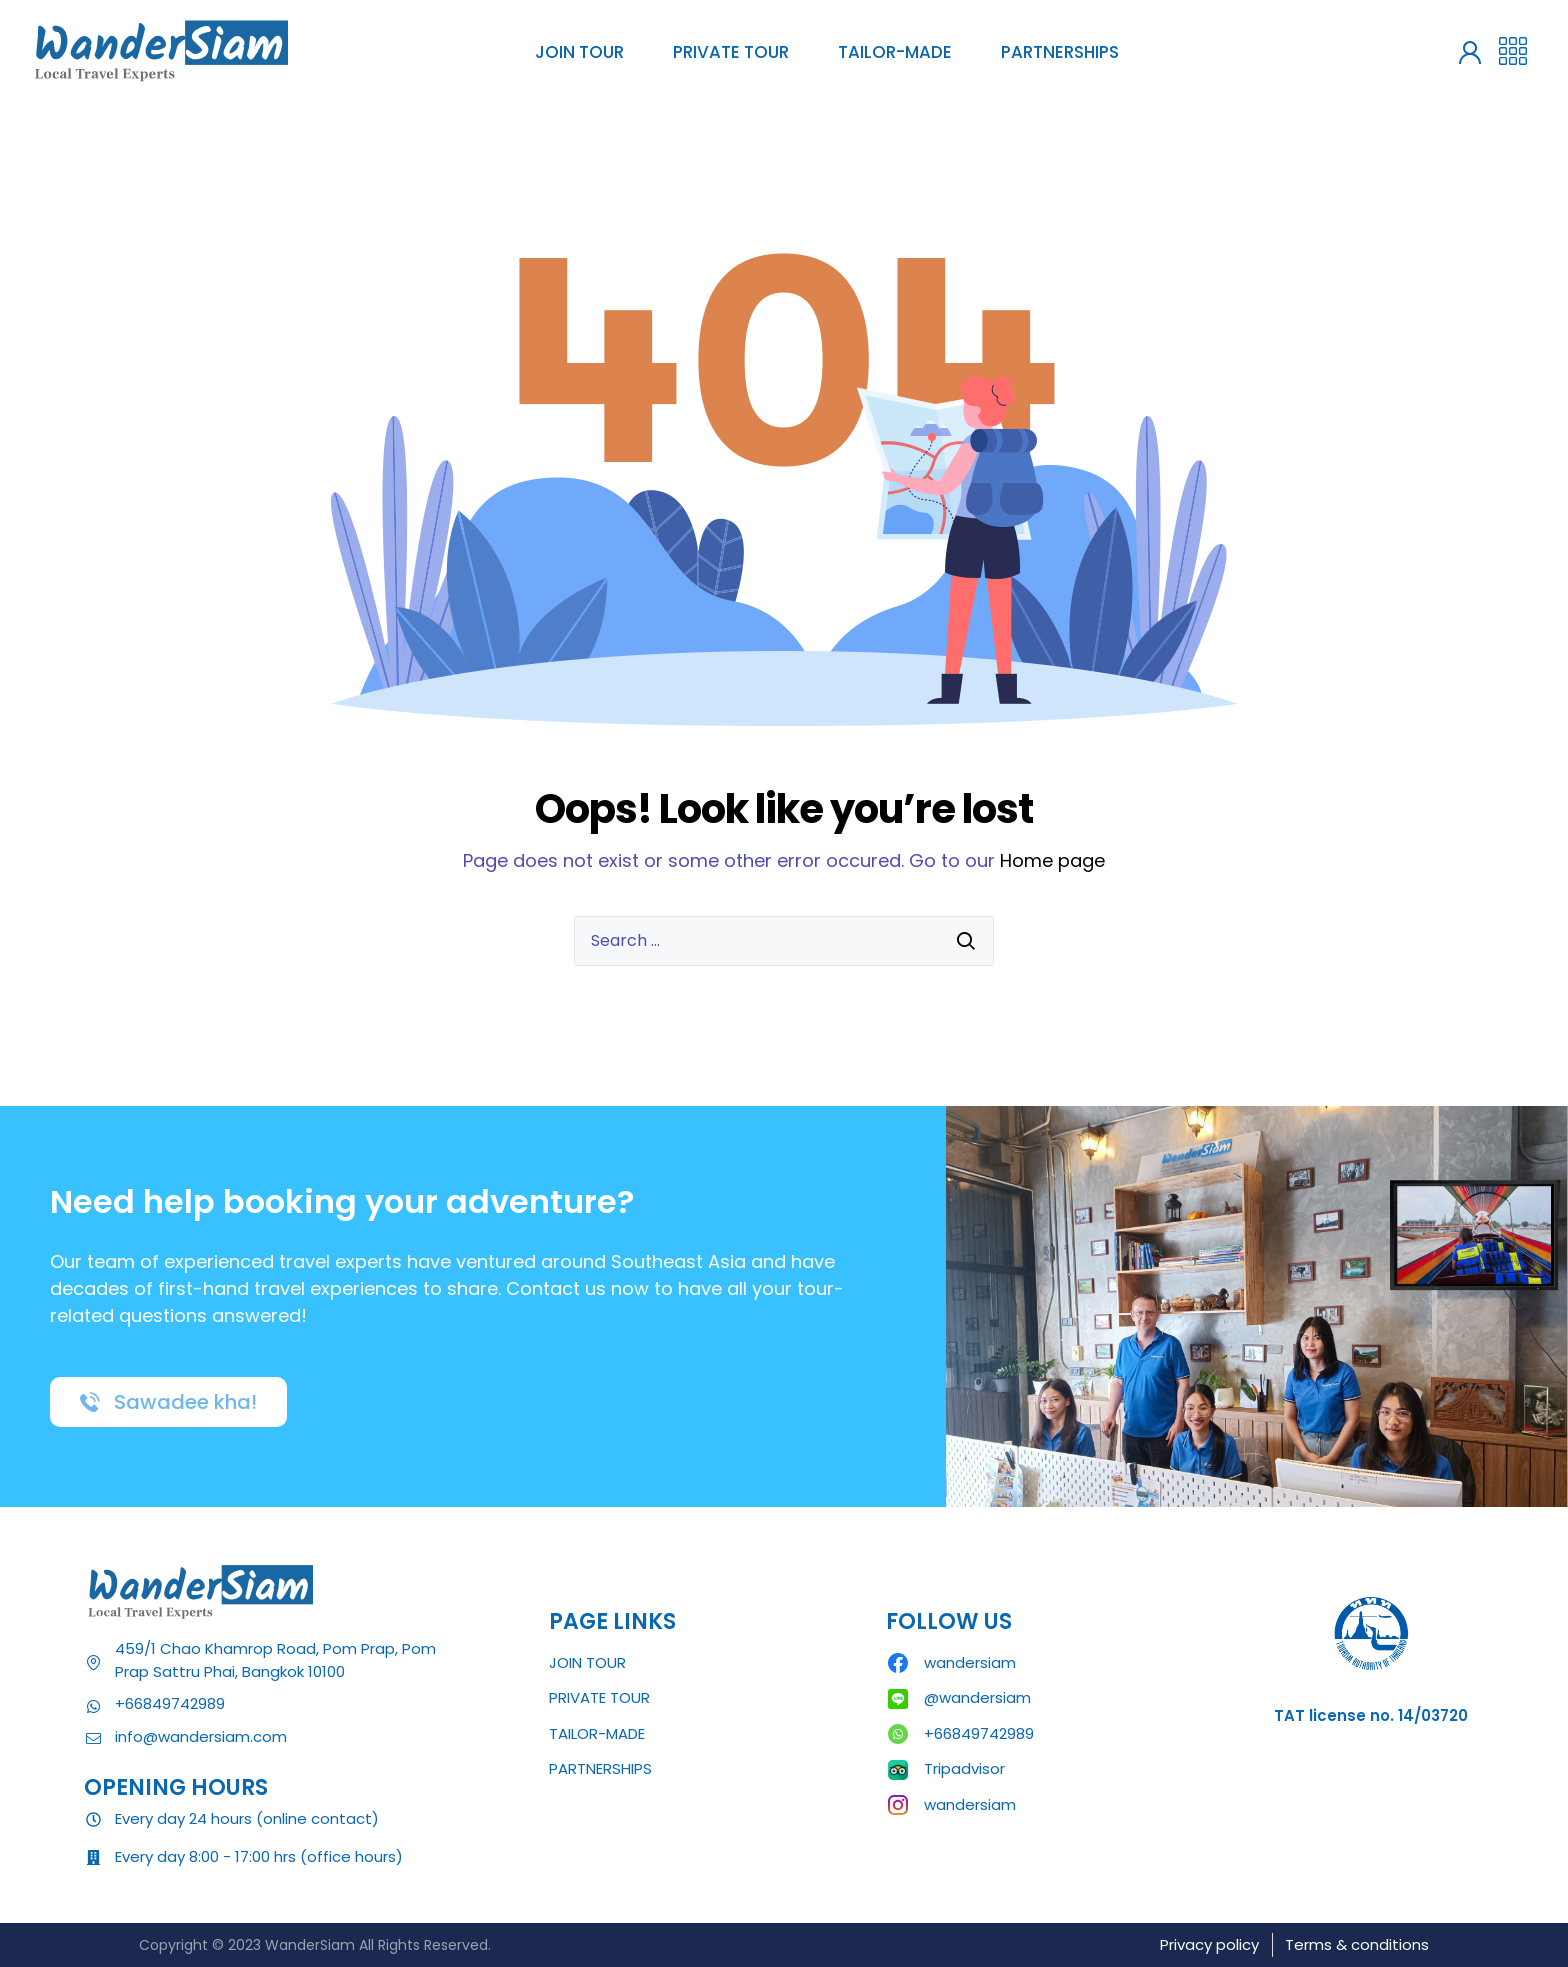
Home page (1052, 860)
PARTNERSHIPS (1060, 52)
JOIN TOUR (579, 52)
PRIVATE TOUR (731, 52)
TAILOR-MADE (895, 52)
